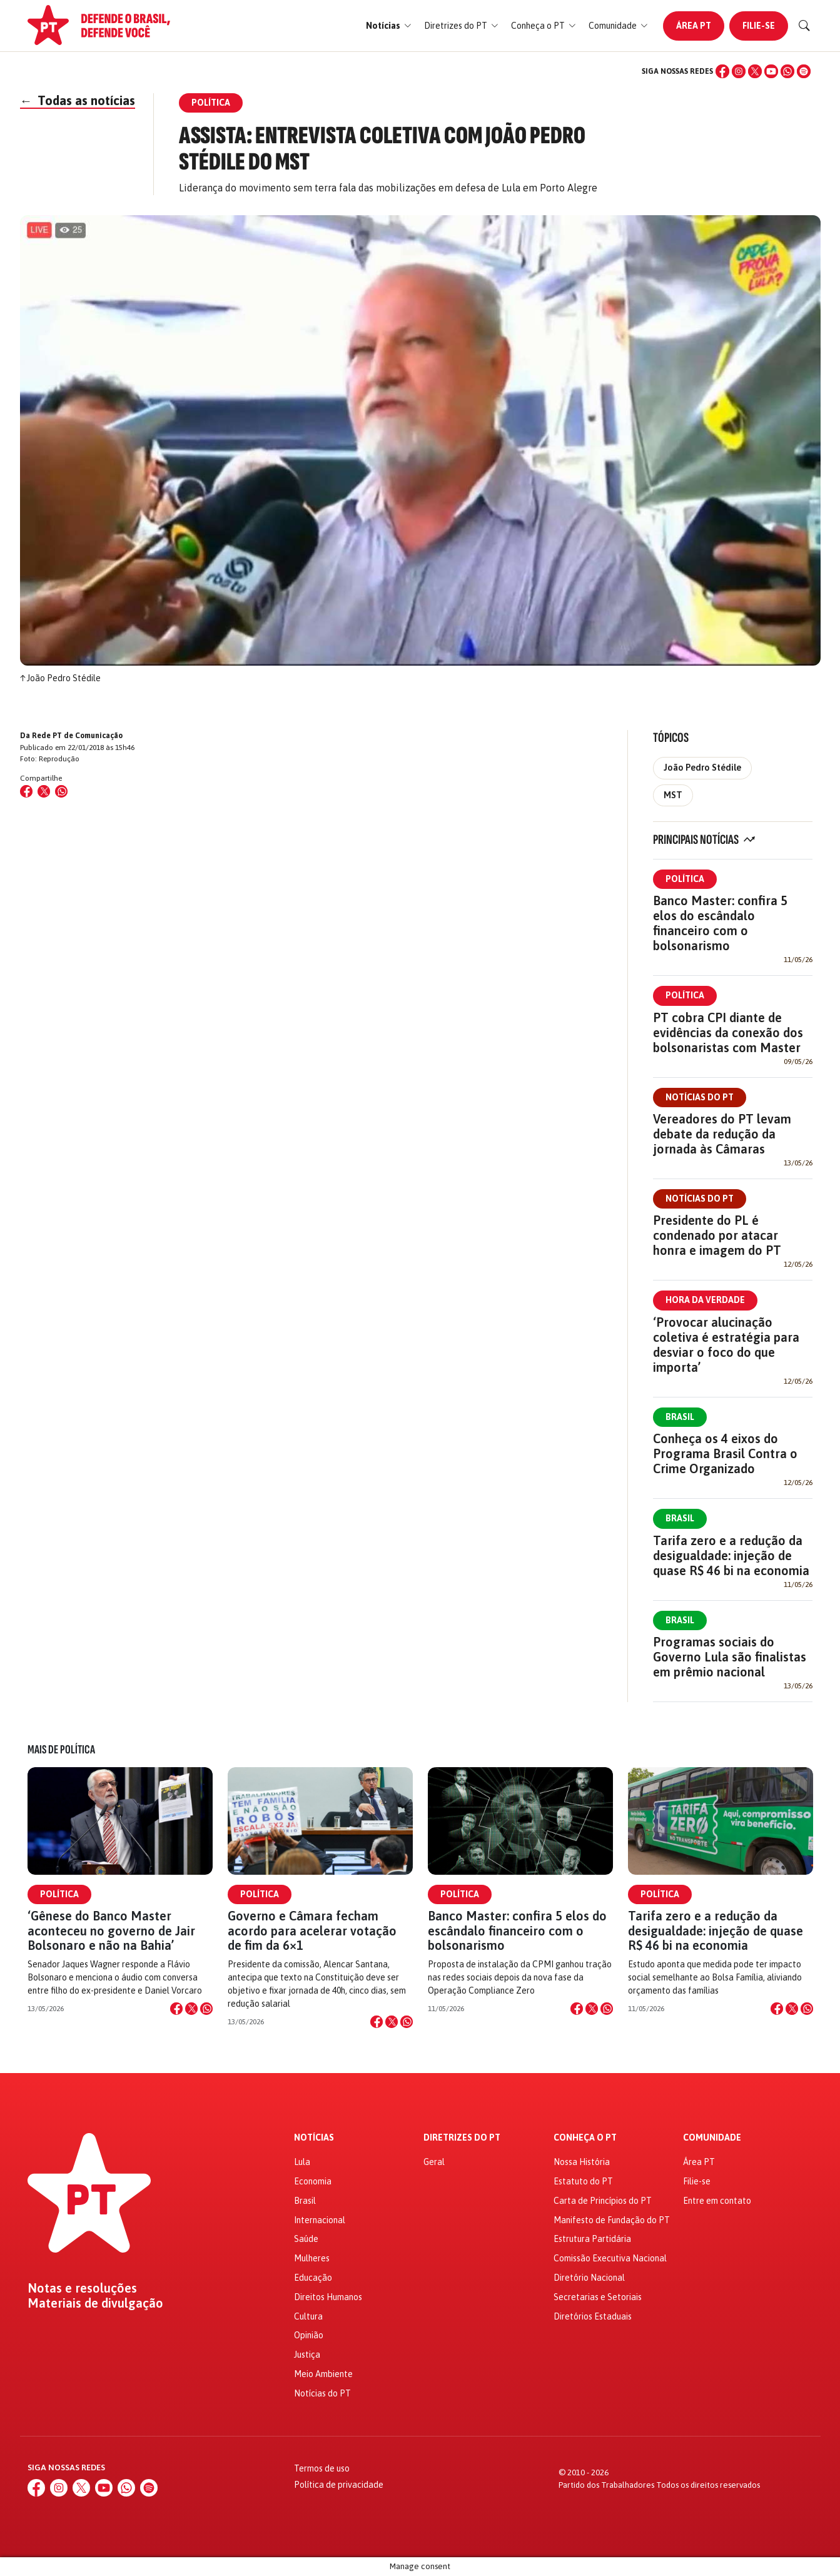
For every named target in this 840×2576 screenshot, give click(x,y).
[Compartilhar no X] (191, 2008)
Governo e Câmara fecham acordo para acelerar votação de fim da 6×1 (312, 1930)
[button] (389, 26)
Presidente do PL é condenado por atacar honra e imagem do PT (717, 1235)
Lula (302, 2162)
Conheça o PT (585, 2137)
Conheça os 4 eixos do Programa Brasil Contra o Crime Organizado (725, 1453)
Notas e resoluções (82, 2288)
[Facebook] (722, 71)
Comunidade (712, 2137)
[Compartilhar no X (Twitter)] (44, 791)
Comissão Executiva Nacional (610, 2258)
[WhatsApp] (787, 71)
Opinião (308, 2335)
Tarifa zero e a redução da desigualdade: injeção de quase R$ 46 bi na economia (731, 1555)
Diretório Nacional (589, 2278)
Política (684, 879)
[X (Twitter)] (755, 71)
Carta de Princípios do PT (603, 2201)
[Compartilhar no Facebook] (26, 791)
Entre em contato (717, 2201)
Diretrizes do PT (461, 2137)
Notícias (314, 2137)
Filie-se (758, 26)
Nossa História (582, 2162)
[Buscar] (804, 25)
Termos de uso (322, 2468)
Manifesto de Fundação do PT (612, 2220)
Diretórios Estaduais (593, 2316)
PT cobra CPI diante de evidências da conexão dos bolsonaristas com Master (728, 1032)
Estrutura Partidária (592, 2239)
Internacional (319, 2220)
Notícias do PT (699, 1097)
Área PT (693, 26)
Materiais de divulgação (95, 2303)
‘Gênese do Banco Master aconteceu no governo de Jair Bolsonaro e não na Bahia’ (111, 1930)
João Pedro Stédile (702, 768)
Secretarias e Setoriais (598, 2297)
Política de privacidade (338, 2485)
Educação (313, 2278)
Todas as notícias (77, 100)
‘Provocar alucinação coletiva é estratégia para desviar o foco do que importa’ (726, 1344)
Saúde (306, 2239)
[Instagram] (739, 71)
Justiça (307, 2355)
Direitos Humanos (328, 2297)
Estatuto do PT (583, 2181)
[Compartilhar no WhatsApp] (61, 791)
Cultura (308, 2316)
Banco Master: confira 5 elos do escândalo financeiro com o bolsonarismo (720, 923)
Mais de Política (61, 1749)
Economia (312, 2181)
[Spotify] (804, 71)
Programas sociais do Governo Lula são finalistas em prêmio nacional (729, 1657)
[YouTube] (771, 71)
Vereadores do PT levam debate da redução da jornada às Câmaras (722, 1134)
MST (673, 795)
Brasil (679, 1417)
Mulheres (312, 2258)
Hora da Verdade (705, 1300)
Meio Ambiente (323, 2374)
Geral (434, 2162)
